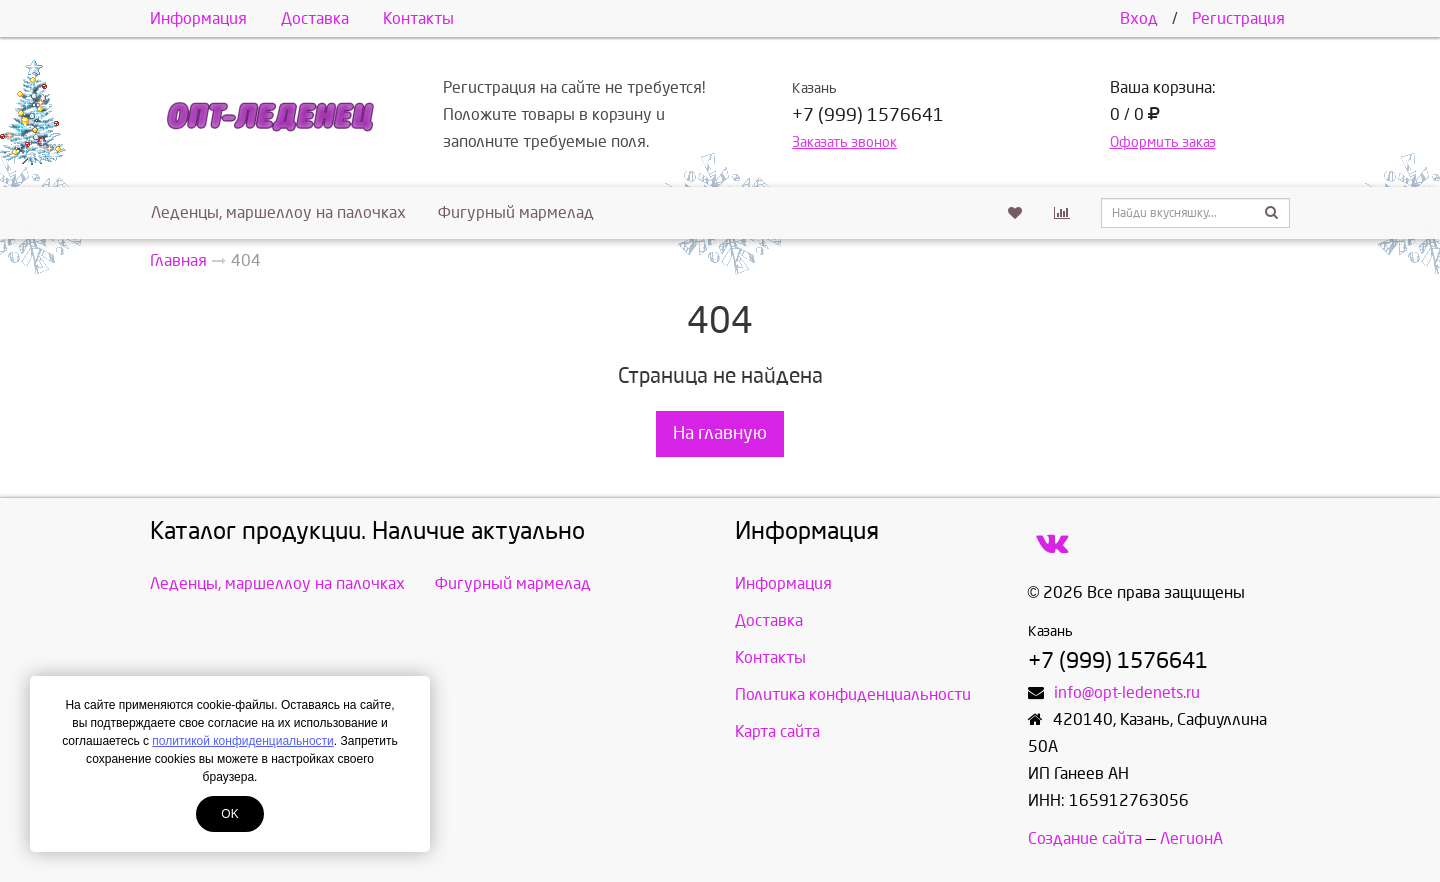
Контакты (418, 18)
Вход (1139, 18)
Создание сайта (1085, 838)
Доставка (315, 18)
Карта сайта (777, 731)
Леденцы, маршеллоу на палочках (278, 212)
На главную (720, 433)
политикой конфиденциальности (242, 741)
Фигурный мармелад (516, 212)
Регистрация (1238, 18)
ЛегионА (1191, 838)
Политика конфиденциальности (853, 694)
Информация (198, 18)
